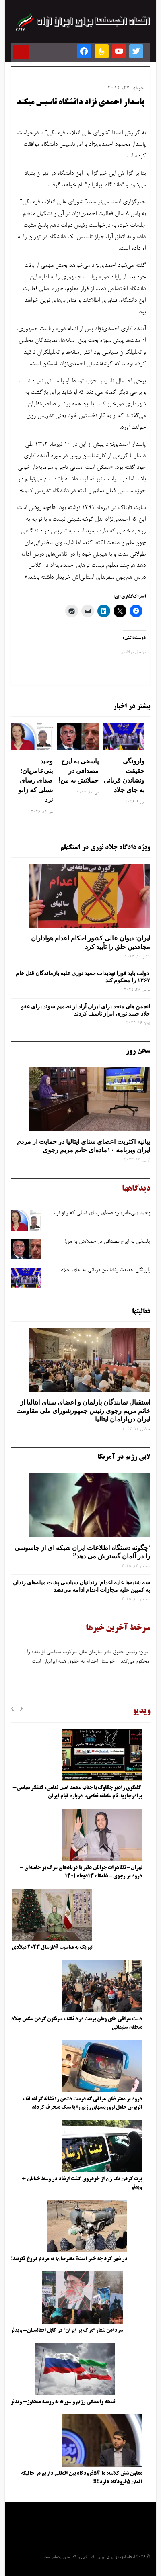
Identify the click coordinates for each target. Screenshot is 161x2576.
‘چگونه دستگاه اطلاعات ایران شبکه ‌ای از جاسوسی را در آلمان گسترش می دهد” (82, 1552)
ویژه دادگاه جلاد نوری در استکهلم (105, 847)
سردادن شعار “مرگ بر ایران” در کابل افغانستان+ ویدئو (67, 2330)
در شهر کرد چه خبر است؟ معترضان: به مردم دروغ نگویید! (69, 2259)
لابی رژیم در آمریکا (123, 1457)
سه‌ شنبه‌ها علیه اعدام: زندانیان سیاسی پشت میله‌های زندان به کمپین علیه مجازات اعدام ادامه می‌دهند (81, 1586)
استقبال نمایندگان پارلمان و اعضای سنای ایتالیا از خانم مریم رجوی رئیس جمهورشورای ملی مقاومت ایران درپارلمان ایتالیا (83, 1410)
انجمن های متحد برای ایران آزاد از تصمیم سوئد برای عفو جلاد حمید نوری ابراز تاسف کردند (85, 1010)
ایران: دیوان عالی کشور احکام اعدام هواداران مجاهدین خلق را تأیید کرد (90, 942)
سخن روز (138, 1051)
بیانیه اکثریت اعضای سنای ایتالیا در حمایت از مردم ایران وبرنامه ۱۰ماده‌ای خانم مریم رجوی (83, 1145)
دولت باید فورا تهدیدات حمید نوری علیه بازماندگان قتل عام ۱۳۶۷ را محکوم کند (83, 976)
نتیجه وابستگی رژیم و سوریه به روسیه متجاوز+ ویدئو (63, 2402)
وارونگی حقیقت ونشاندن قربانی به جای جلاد (123, 775)
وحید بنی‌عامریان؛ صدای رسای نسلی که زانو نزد (36, 780)
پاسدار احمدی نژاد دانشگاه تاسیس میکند (80, 102)
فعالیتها (141, 1311)
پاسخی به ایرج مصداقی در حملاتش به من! (79, 770)
